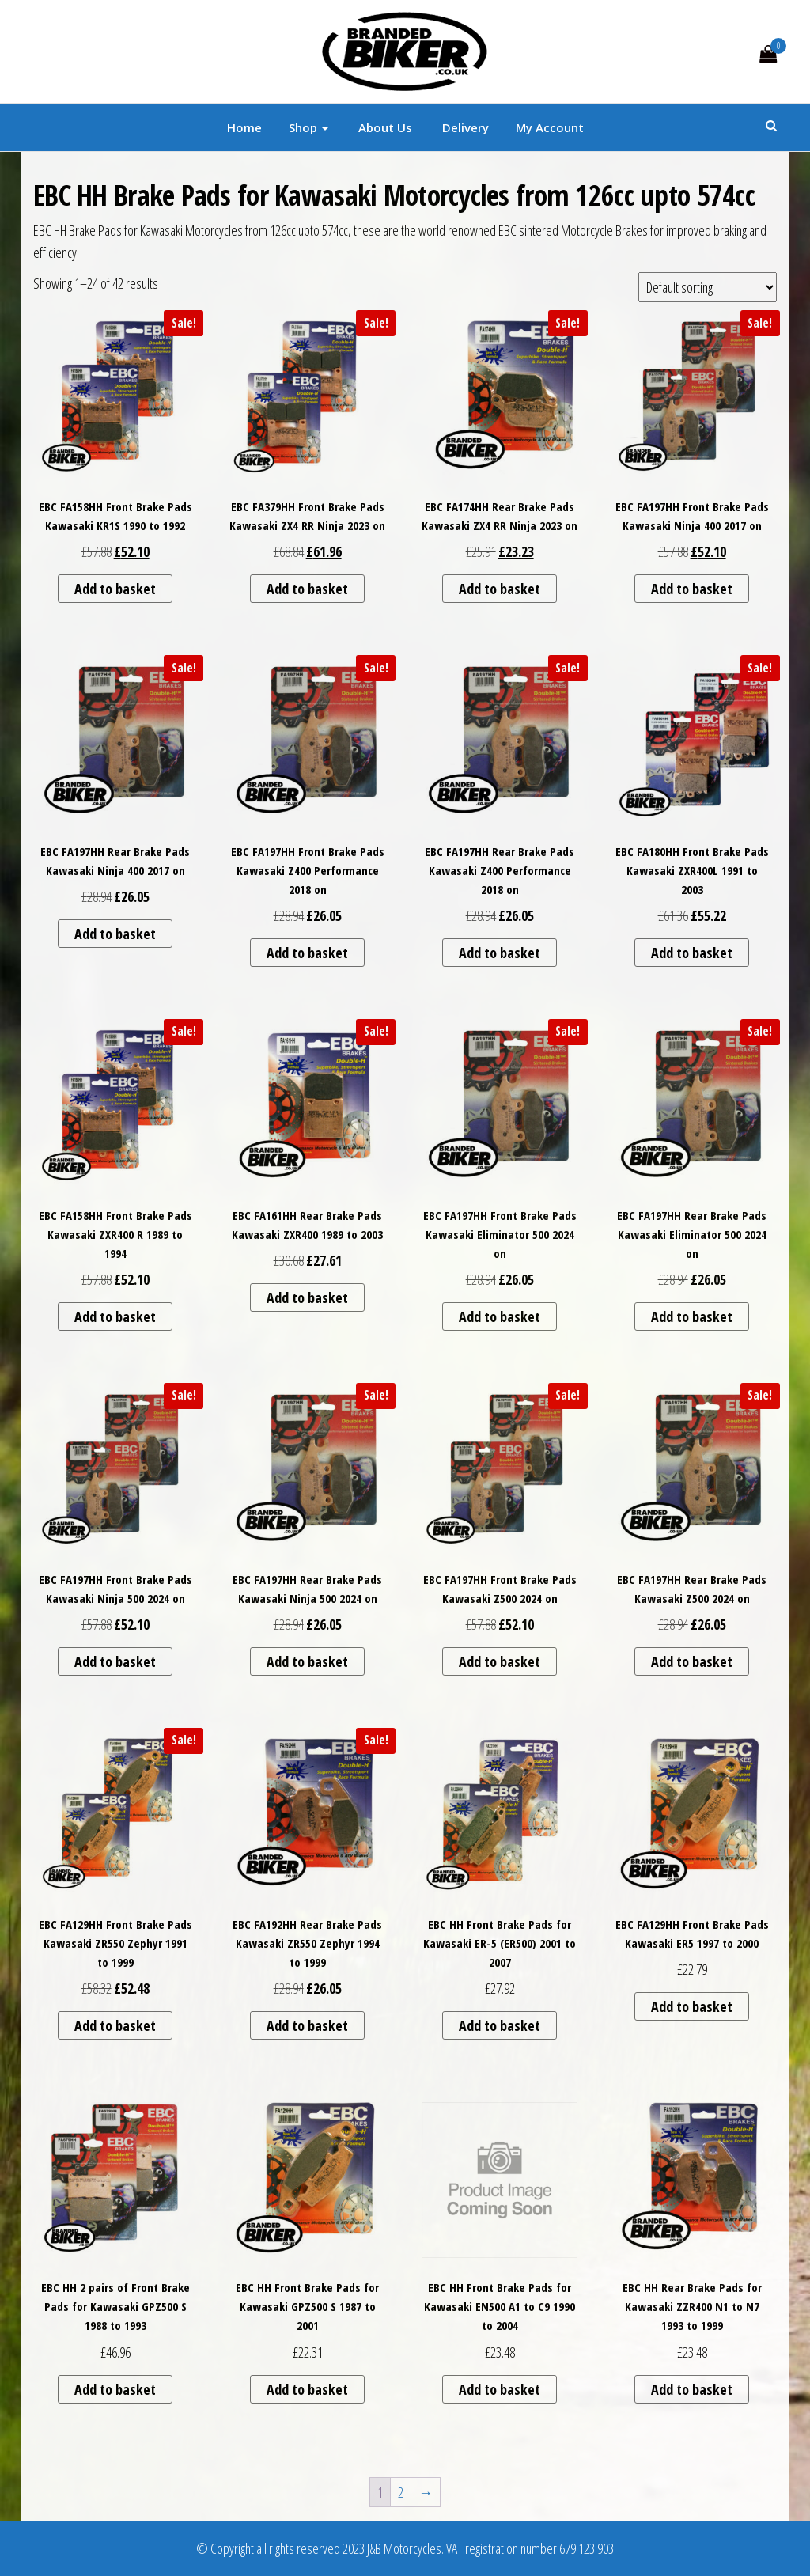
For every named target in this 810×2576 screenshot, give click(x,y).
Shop (308, 127)
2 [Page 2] (400, 2492)
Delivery (464, 127)
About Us (383, 127)
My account (550, 127)
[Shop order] (707, 287)
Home (244, 127)
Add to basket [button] (115, 588)
